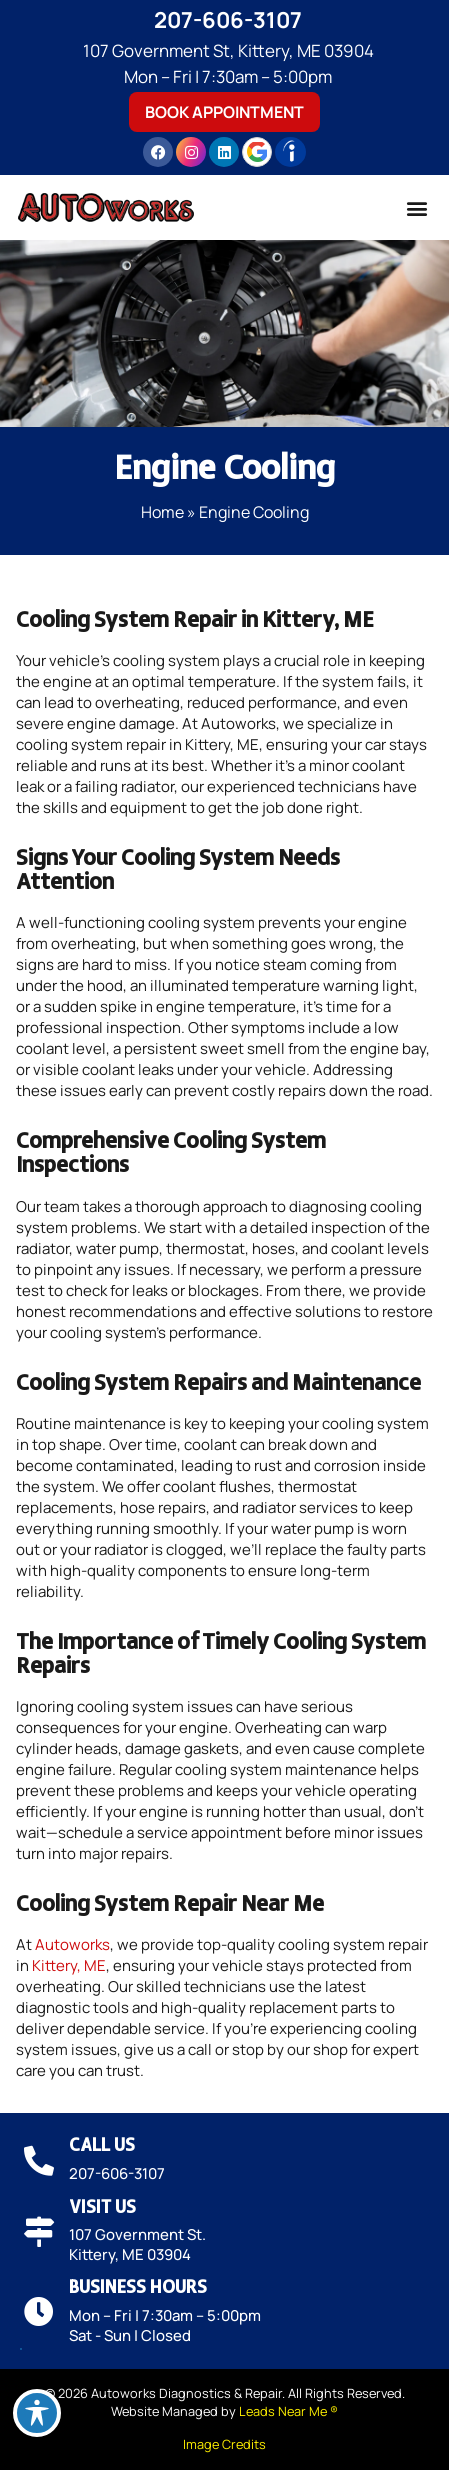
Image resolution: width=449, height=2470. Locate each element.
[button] (416, 207)
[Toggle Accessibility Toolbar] (37, 2413)
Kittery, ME (69, 1965)
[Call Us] (39, 2161)
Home (162, 512)
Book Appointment (224, 112)
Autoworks (72, 1944)
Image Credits (224, 2444)
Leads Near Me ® (288, 2411)
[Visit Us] (39, 2232)
